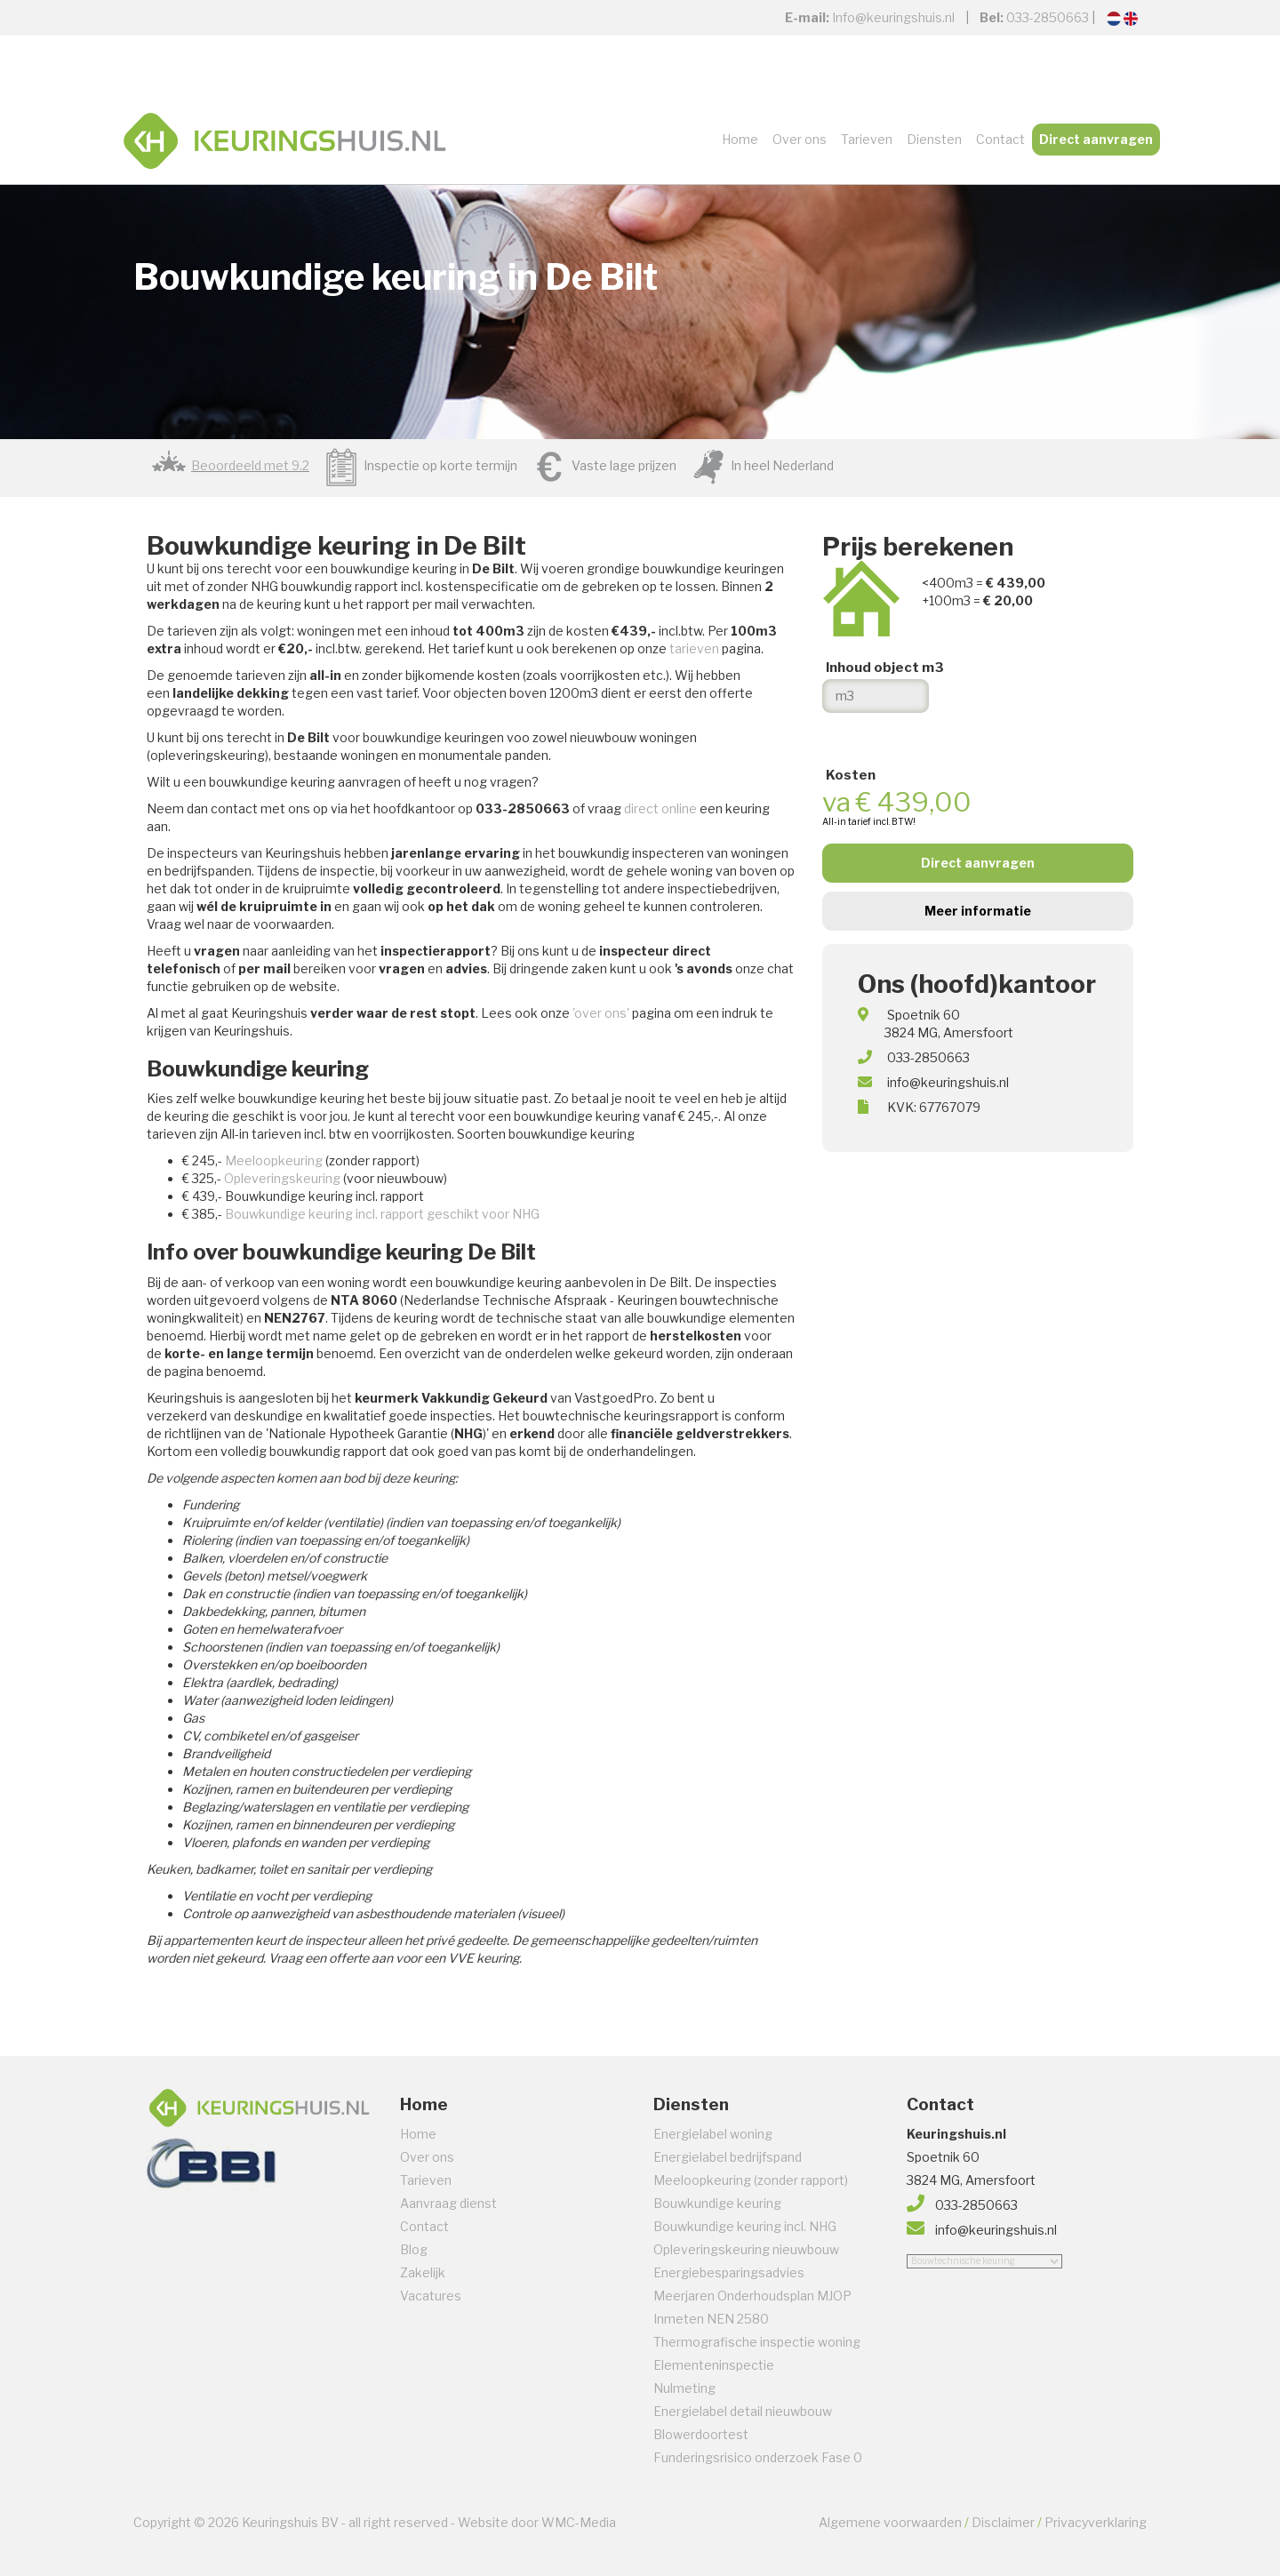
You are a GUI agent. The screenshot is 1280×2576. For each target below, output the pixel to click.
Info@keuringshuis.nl (893, 17)
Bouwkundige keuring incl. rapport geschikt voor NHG (382, 1213)
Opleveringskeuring (282, 1178)
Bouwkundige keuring (717, 2203)
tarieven (694, 648)
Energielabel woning (712, 2133)
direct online (660, 808)
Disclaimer (1003, 2522)
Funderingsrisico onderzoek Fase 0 (757, 2457)
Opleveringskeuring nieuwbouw (746, 2249)
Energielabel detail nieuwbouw (742, 2411)
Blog (414, 2249)
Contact (1000, 139)
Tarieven (866, 139)
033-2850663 (1047, 17)
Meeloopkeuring (274, 1160)
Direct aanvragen (1096, 139)
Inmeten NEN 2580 (711, 2318)
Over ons (799, 139)
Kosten (851, 775)
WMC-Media (578, 2522)
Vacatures (430, 2295)
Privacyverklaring (1095, 2522)
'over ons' (600, 1012)
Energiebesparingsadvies (728, 2272)
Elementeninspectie (713, 2364)
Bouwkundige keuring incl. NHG (744, 2226)
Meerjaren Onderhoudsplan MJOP (752, 2295)
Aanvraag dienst (448, 2203)
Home (740, 139)
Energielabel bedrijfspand (727, 2156)
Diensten (934, 139)
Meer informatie (977, 910)
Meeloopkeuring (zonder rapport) (750, 2180)
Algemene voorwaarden (890, 2522)
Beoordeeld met (250, 465)
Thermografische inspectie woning (756, 2341)
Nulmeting (684, 2388)
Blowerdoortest (700, 2434)
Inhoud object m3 (885, 668)
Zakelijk (422, 2272)
